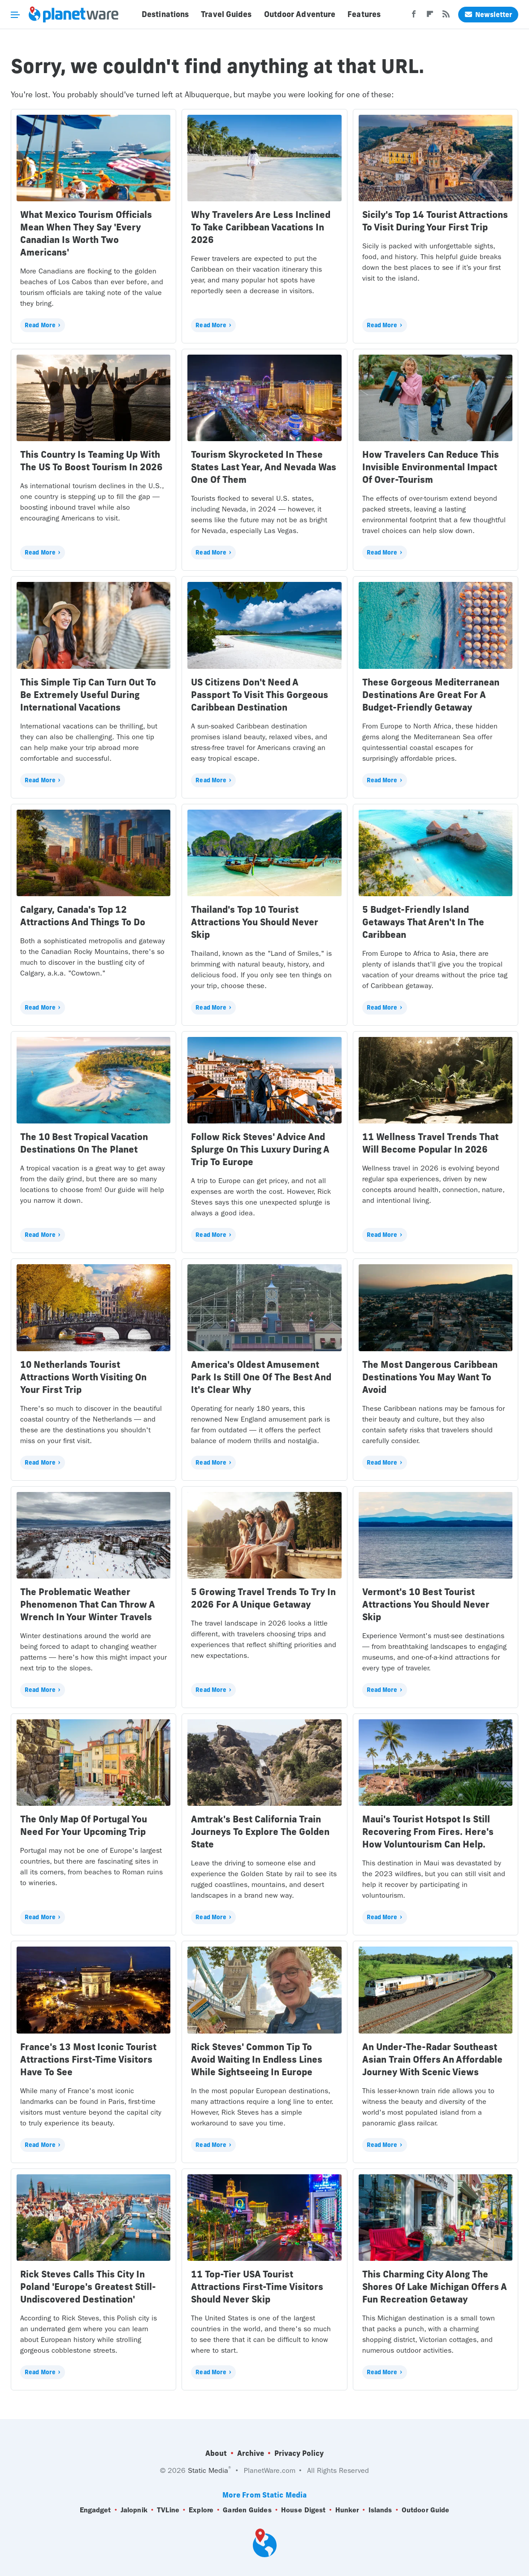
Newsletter (488, 14)
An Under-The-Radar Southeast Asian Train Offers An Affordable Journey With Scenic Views (432, 2059)
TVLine (168, 2510)
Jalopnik (134, 2510)
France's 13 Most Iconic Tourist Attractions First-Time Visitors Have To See (88, 2059)
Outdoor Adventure (300, 14)
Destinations (165, 14)
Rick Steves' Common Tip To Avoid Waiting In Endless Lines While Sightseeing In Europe (256, 2059)
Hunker (347, 2510)
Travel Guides (226, 14)
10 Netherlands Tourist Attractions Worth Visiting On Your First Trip (83, 1377)
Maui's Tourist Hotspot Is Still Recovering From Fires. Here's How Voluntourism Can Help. (428, 1831)
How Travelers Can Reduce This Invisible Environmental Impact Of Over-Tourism (430, 467)
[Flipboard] (430, 16)
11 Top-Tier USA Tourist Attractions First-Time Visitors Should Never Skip (257, 2286)
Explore (201, 2510)
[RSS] (446, 16)
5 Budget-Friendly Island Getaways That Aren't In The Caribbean (423, 922)
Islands (380, 2510)
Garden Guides (247, 2510)
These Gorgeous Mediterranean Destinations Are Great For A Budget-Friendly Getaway (430, 695)
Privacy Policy (299, 2453)
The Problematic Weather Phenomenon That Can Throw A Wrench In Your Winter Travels (87, 1604)
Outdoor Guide (425, 2510)
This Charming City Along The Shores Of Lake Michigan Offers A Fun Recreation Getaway (434, 2286)
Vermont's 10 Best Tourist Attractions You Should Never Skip (426, 1604)
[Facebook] (414, 16)
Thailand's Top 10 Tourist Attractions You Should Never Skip (254, 922)
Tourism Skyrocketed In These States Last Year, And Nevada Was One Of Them (263, 467)
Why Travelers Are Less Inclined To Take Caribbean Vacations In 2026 (260, 227)
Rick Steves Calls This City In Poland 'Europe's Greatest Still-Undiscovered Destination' (88, 2286)
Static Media (208, 2470)
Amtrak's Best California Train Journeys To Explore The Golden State (260, 1831)
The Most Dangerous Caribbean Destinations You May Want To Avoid (430, 1377)
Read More (40, 325)
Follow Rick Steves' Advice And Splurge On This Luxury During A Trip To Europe (260, 1149)
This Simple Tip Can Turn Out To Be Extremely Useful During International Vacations (88, 695)
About (216, 2453)
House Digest (303, 2510)
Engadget (95, 2510)
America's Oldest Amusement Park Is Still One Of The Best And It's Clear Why (261, 1377)
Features (364, 14)
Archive (250, 2453)
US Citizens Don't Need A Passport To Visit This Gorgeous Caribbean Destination (259, 695)
